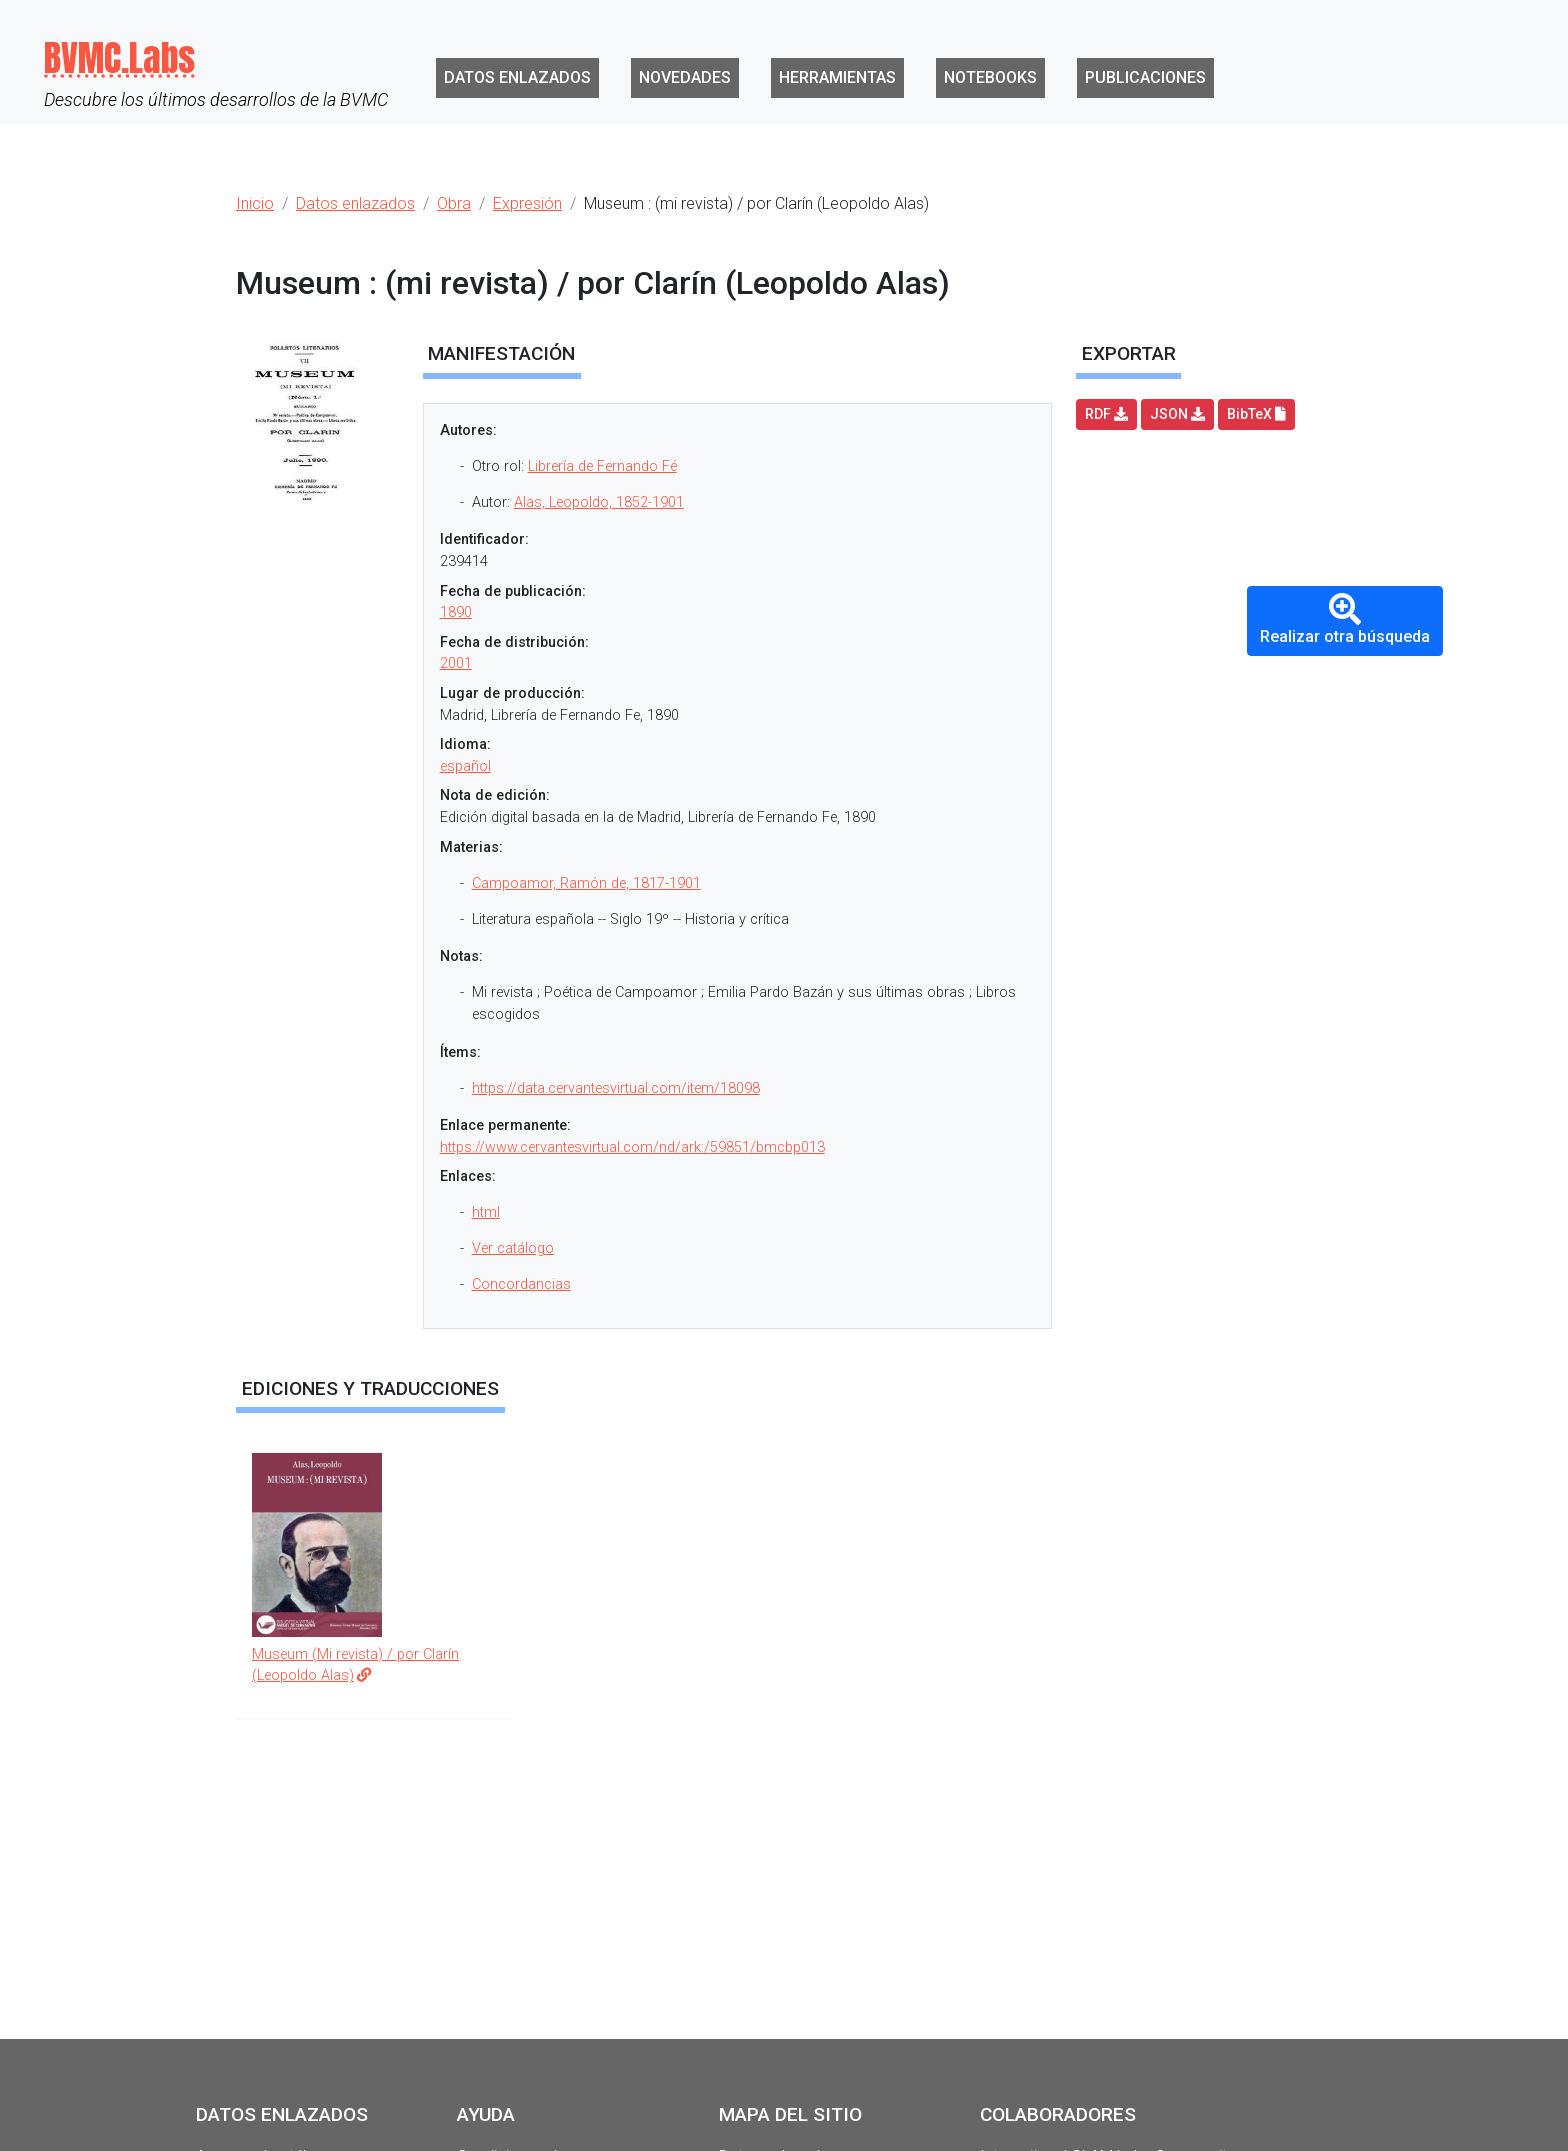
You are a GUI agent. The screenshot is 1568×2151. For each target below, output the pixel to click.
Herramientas (837, 77)
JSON (1177, 414)
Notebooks (990, 77)
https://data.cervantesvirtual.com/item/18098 (616, 1088)
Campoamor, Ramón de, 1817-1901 (586, 883)
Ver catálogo (513, 1248)
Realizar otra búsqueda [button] (1345, 619)
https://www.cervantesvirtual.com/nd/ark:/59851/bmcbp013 (632, 1147)
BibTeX (1256, 414)
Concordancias (521, 1284)
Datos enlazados (517, 77)
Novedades (685, 77)
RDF (1106, 414)
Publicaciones (1145, 77)
